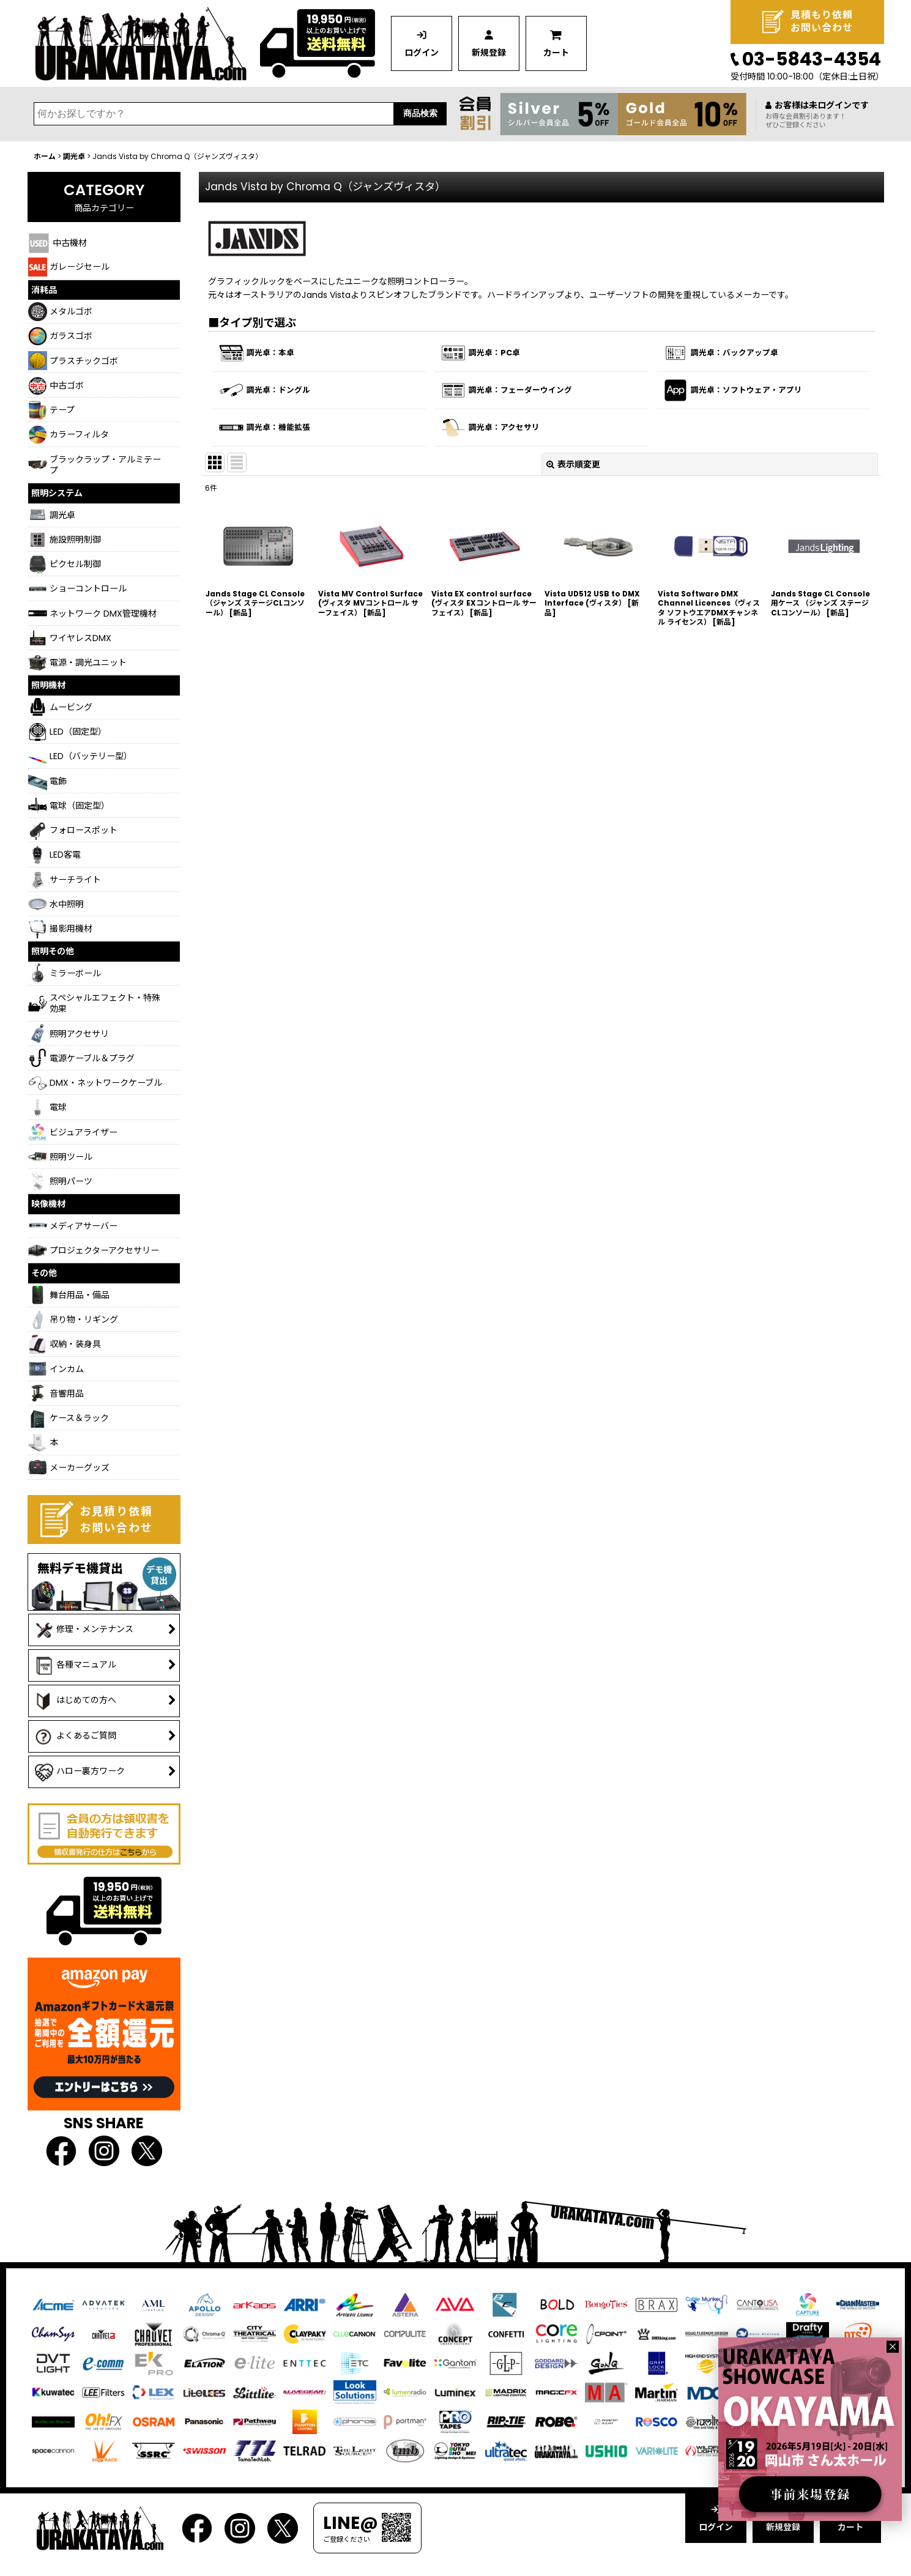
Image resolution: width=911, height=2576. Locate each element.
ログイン (421, 52)
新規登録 (489, 52)
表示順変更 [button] (573, 464)
